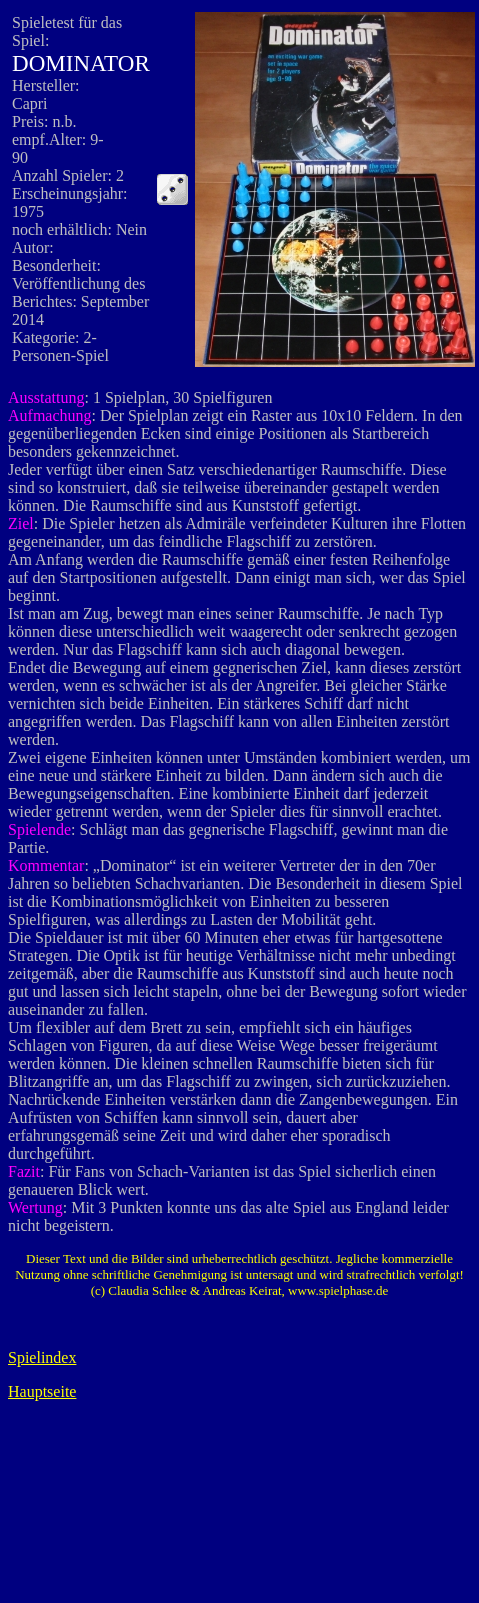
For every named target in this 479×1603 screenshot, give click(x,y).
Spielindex (42, 1357)
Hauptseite (42, 1391)
